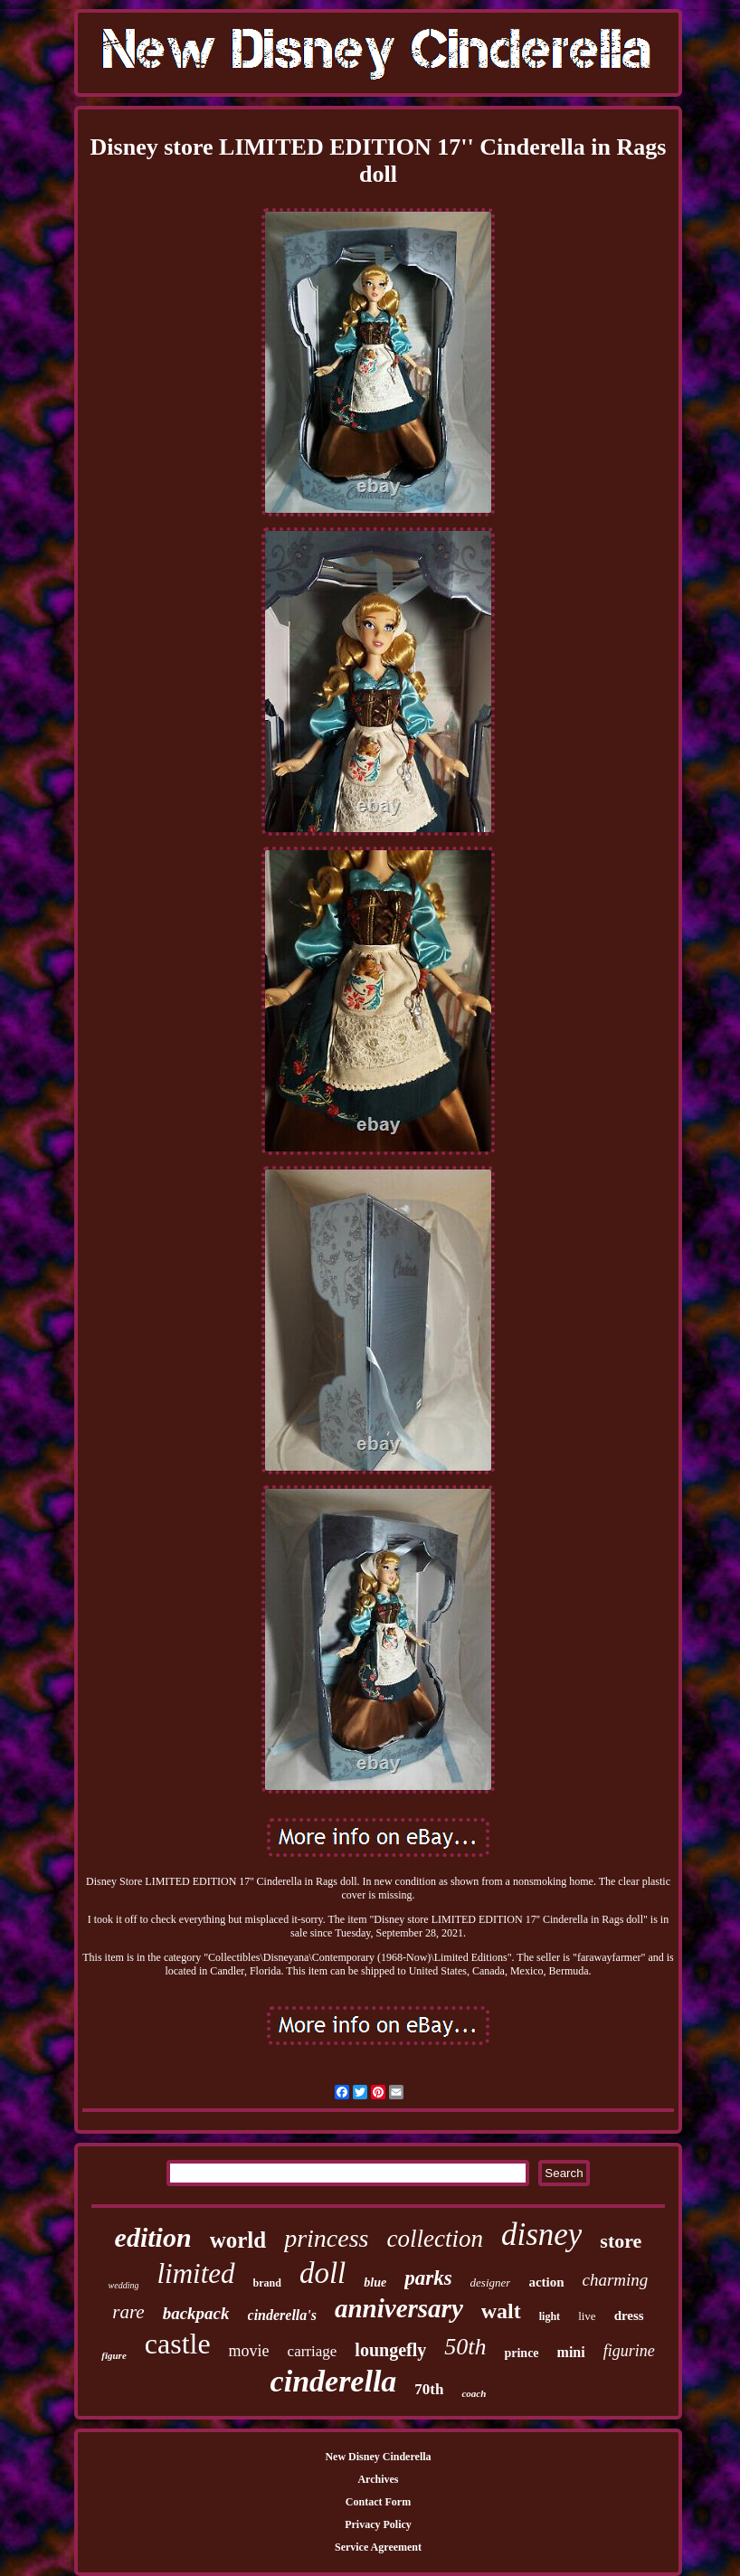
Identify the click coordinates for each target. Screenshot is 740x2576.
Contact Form (378, 2502)
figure (114, 2355)
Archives (377, 2479)
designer (490, 2282)
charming (616, 2279)
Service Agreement (378, 2547)
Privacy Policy (378, 2524)
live (587, 2316)
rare (128, 2312)
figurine (629, 2351)
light (549, 2316)
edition (153, 2237)
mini (571, 2352)
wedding (124, 2285)
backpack (196, 2313)
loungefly (390, 2350)
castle (178, 2343)
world (238, 2240)
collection (434, 2238)
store (620, 2241)
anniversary (399, 2308)
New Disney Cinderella (378, 2456)
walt (501, 2311)
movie (249, 2351)
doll (322, 2273)
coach (473, 2393)
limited (195, 2273)
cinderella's (282, 2315)
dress (629, 2315)
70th (428, 2389)
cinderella (333, 2381)
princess (326, 2238)
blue (375, 2282)
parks (427, 2278)
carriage (312, 2351)
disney (541, 2234)
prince (521, 2353)
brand (267, 2283)
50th (465, 2347)
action (546, 2282)
